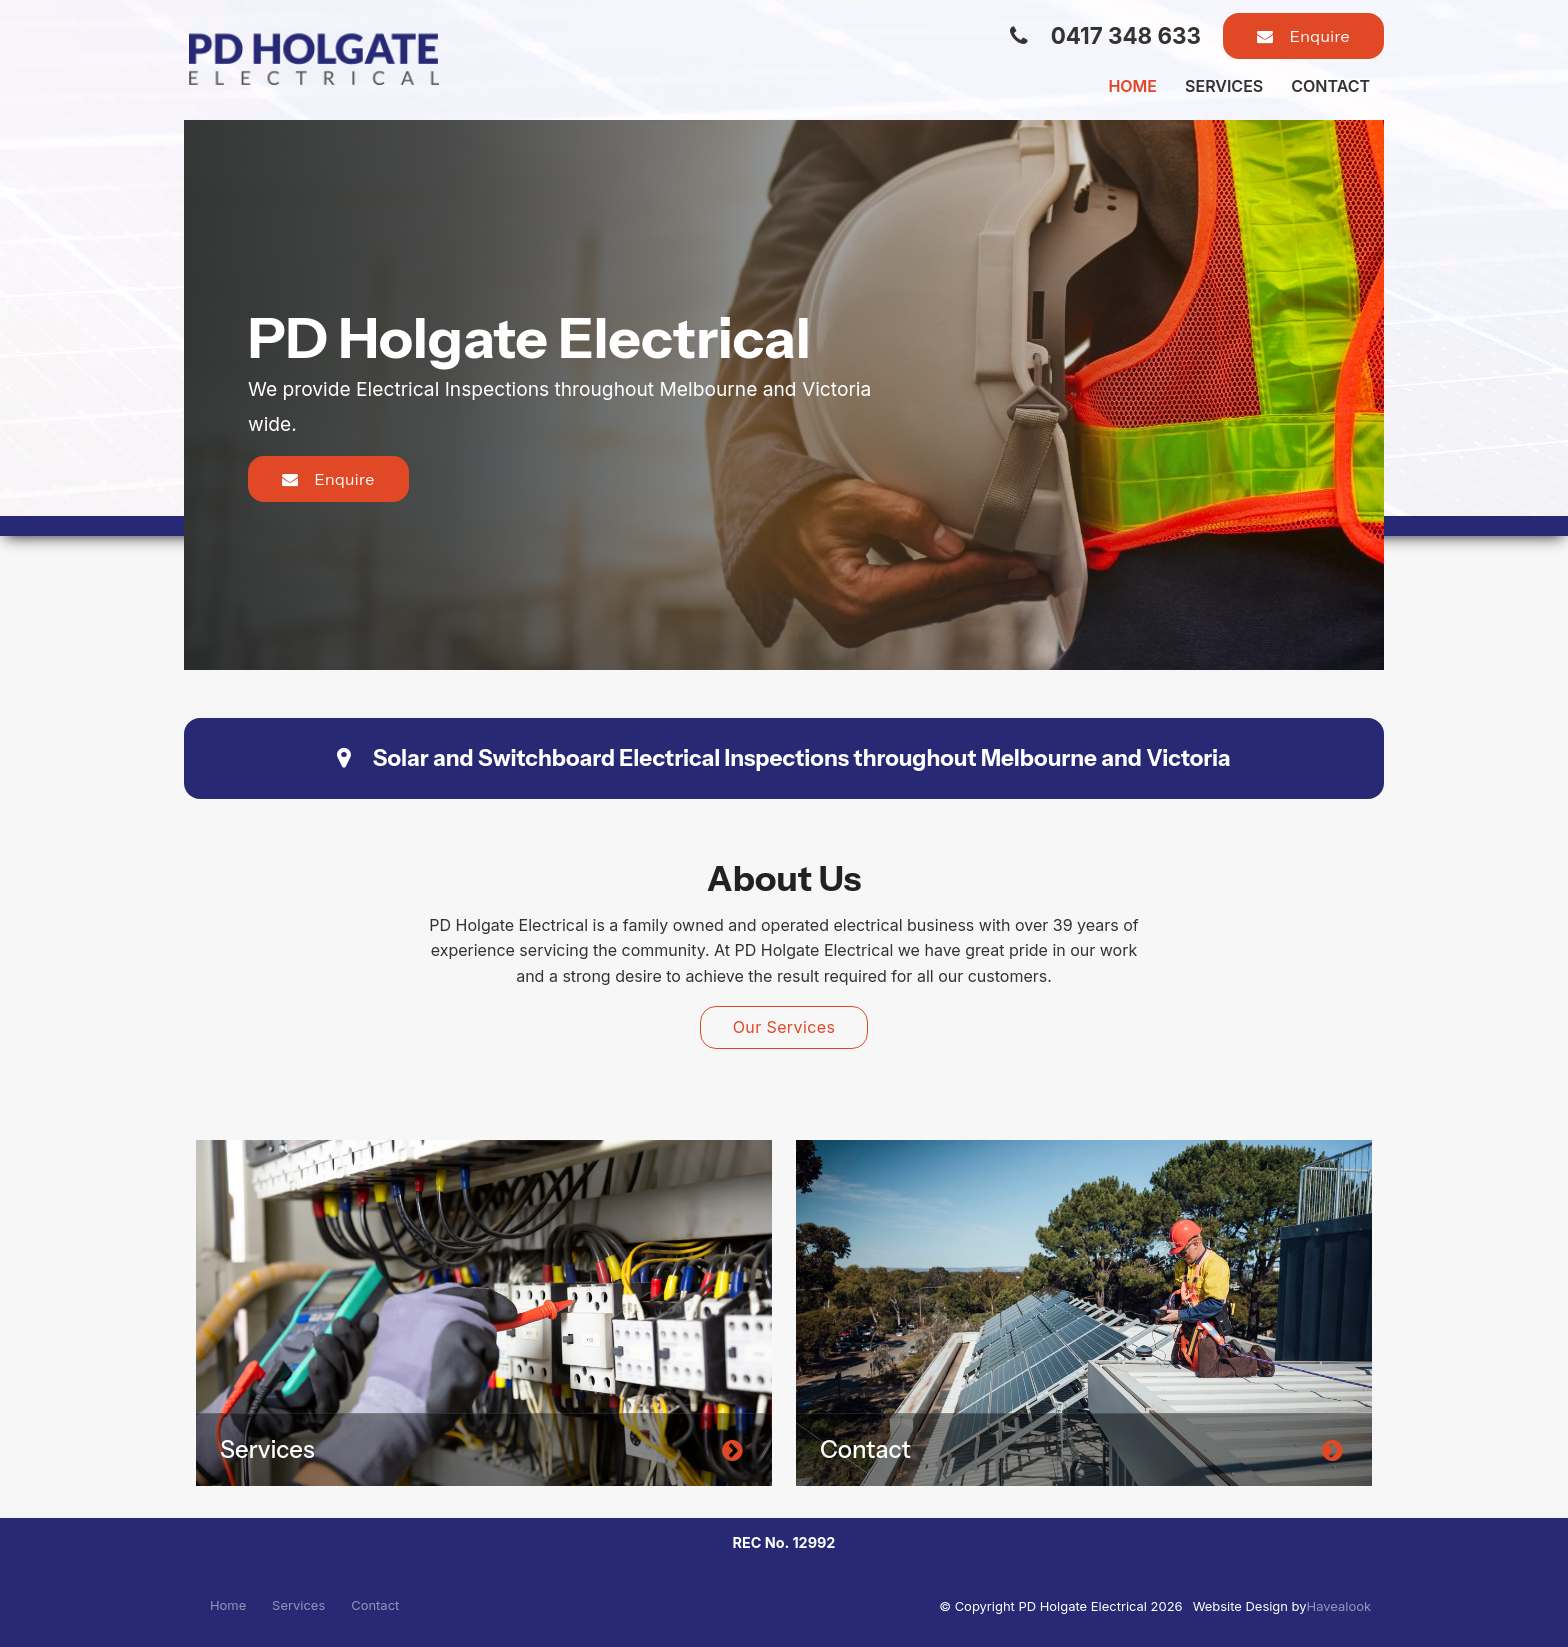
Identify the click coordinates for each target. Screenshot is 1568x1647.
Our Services (784, 1027)
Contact (1330, 86)
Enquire (1320, 36)
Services (1224, 86)
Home (1132, 86)
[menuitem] (228, 1606)
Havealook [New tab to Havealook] (1339, 1606)
